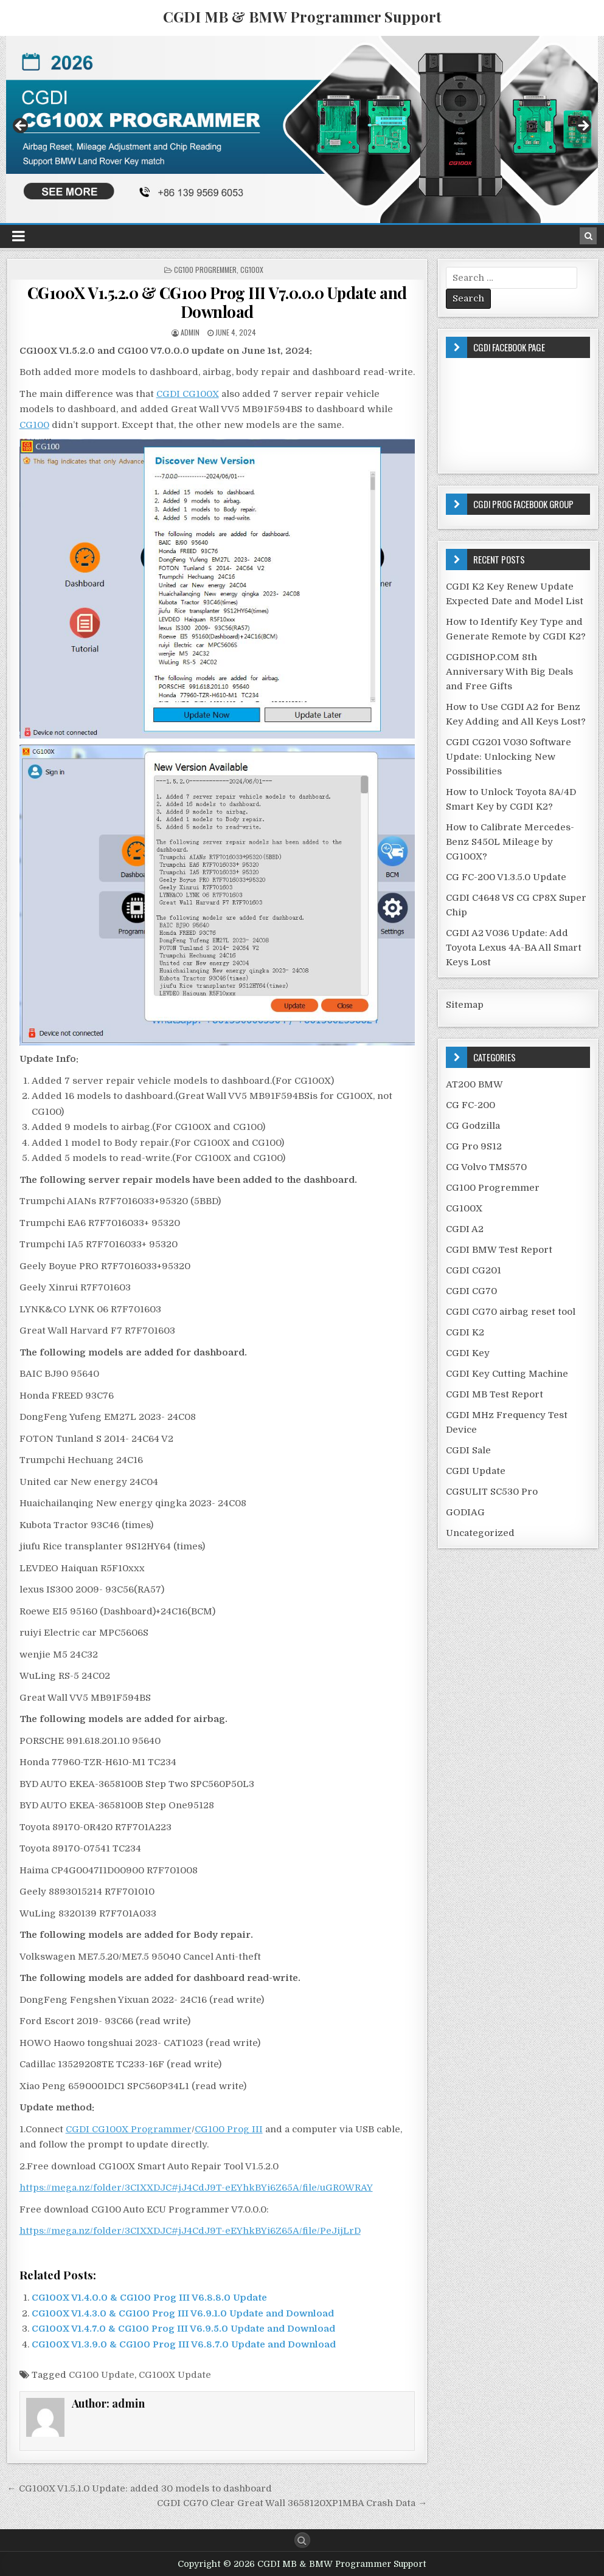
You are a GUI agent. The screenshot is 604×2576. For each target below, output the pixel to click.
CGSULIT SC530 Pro (492, 1491)
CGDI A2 (465, 1229)
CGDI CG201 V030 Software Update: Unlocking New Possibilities (508, 757)
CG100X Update (175, 2374)
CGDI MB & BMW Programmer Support (302, 16)
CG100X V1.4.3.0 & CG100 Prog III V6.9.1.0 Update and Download (183, 2313)
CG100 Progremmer (205, 269)
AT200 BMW (474, 1084)
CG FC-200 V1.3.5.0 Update (506, 877)
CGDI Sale (468, 1450)
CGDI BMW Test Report (499, 1249)
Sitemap (465, 1004)
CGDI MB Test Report (494, 1394)
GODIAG (465, 1512)
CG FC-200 (470, 1105)
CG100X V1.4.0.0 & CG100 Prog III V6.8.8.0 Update (149, 2297)
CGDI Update (475, 1470)
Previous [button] (21, 126)
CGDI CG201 (473, 1270)
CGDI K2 (465, 1332)
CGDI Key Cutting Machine (507, 1373)
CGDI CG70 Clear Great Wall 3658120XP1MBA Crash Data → (292, 2503)
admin (190, 332)
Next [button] (583, 126)
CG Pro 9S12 (474, 1146)
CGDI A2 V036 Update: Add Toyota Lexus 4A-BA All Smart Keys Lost (513, 948)
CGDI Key (468, 1353)
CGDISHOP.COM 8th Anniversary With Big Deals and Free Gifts (509, 672)
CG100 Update (101, 2374)
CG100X (251, 269)
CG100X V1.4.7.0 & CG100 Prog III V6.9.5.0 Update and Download (183, 2328)
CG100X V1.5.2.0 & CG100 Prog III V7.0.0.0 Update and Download (217, 302)
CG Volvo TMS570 (486, 1167)
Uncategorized (480, 1532)
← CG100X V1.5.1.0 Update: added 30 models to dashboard (139, 2488)
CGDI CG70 (471, 1291)
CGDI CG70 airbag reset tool (510, 1311)
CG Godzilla (473, 1125)
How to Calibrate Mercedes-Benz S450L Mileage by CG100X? (510, 842)
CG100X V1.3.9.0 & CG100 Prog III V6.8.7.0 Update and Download (184, 2344)
